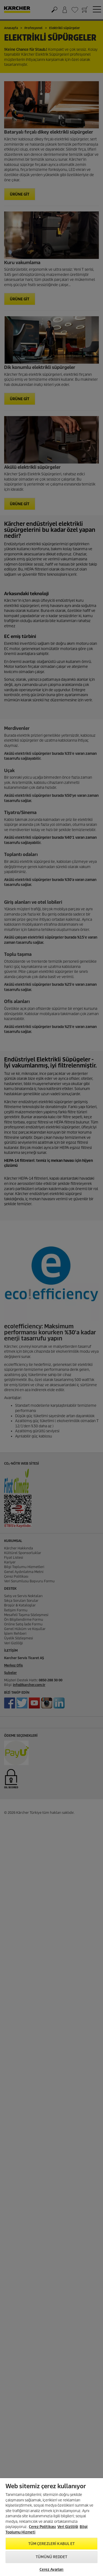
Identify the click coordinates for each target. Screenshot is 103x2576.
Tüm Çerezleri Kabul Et (51, 2543)
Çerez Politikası (42, 2526)
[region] (51, 2527)
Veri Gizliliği (67, 2526)
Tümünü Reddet (51, 2557)
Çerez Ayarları (52, 2569)
